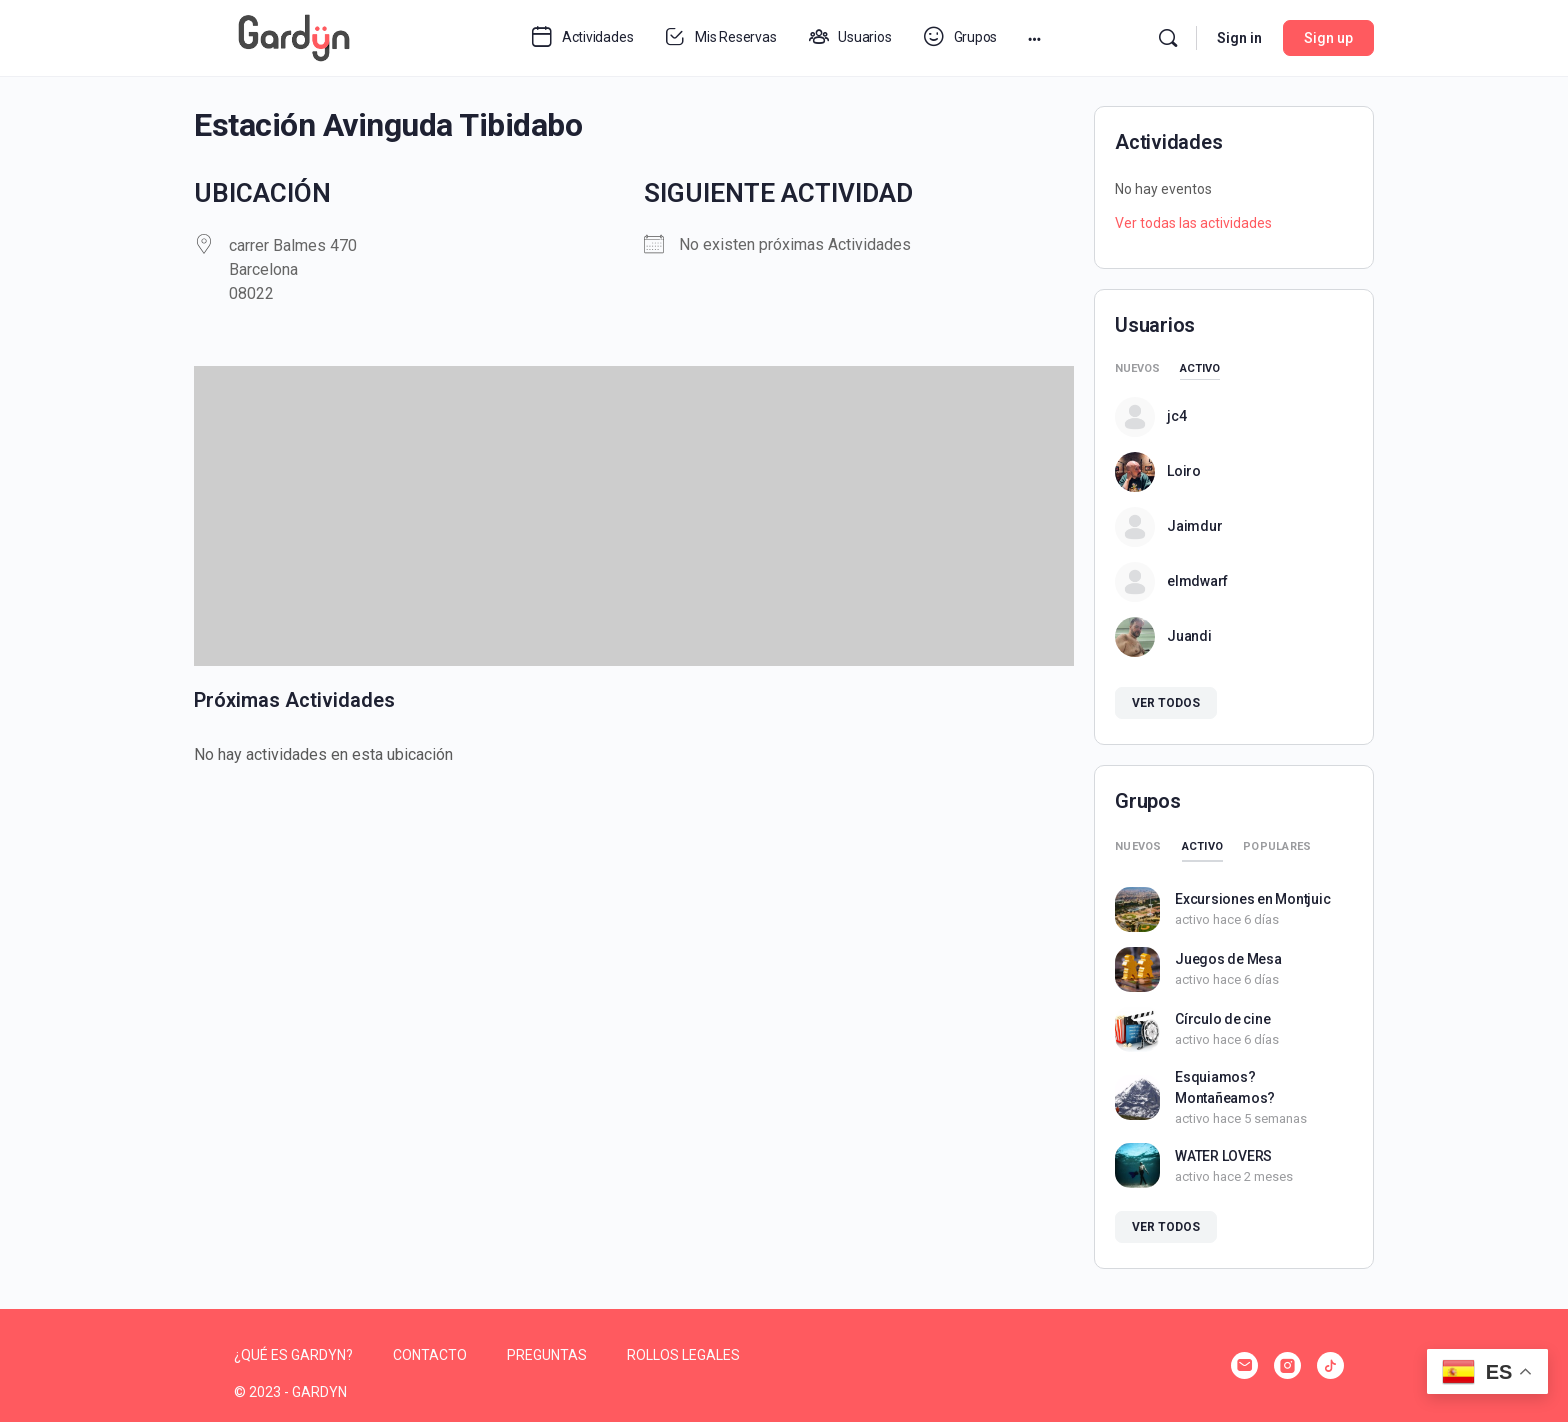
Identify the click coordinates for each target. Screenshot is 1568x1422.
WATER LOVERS (1223, 1156)
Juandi (1189, 636)
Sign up (1328, 38)
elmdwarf (1197, 581)
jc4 (1176, 416)
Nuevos (1137, 369)
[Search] (1168, 38)
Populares (1277, 846)
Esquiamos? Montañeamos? (1225, 1087)
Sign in (1239, 38)
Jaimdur (1194, 526)
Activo (1200, 369)
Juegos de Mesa (1228, 959)
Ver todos (1166, 703)
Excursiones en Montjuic (1252, 899)
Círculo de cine (1222, 1019)
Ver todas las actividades (1193, 223)
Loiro (1184, 471)
